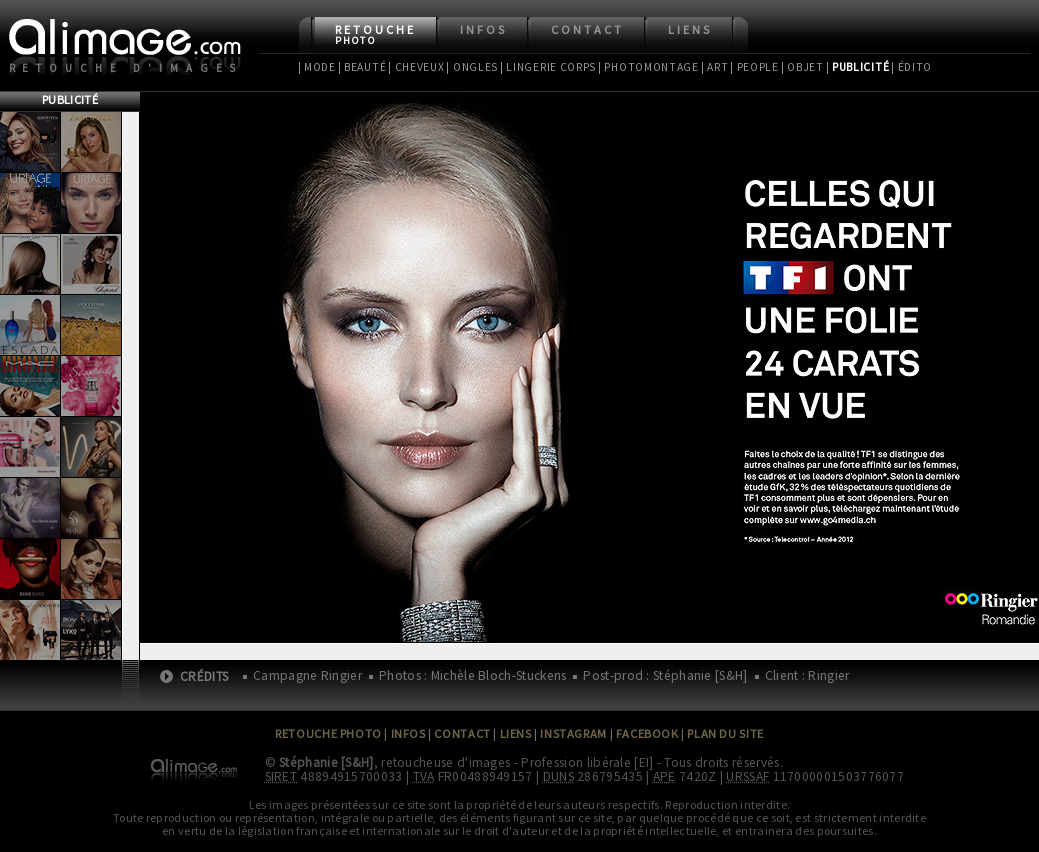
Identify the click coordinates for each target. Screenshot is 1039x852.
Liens (690, 29)
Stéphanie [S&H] (326, 762)
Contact (587, 29)
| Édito (911, 67)
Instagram (573, 733)
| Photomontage (648, 67)
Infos (483, 29)
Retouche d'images (126, 68)
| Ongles (472, 67)
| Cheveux (416, 67)
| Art (714, 67)
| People (754, 67)
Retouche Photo (328, 733)
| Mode (317, 67)
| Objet (802, 67)
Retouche (375, 34)
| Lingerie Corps (548, 67)
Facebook (647, 733)
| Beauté (362, 67)
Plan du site (725, 733)
